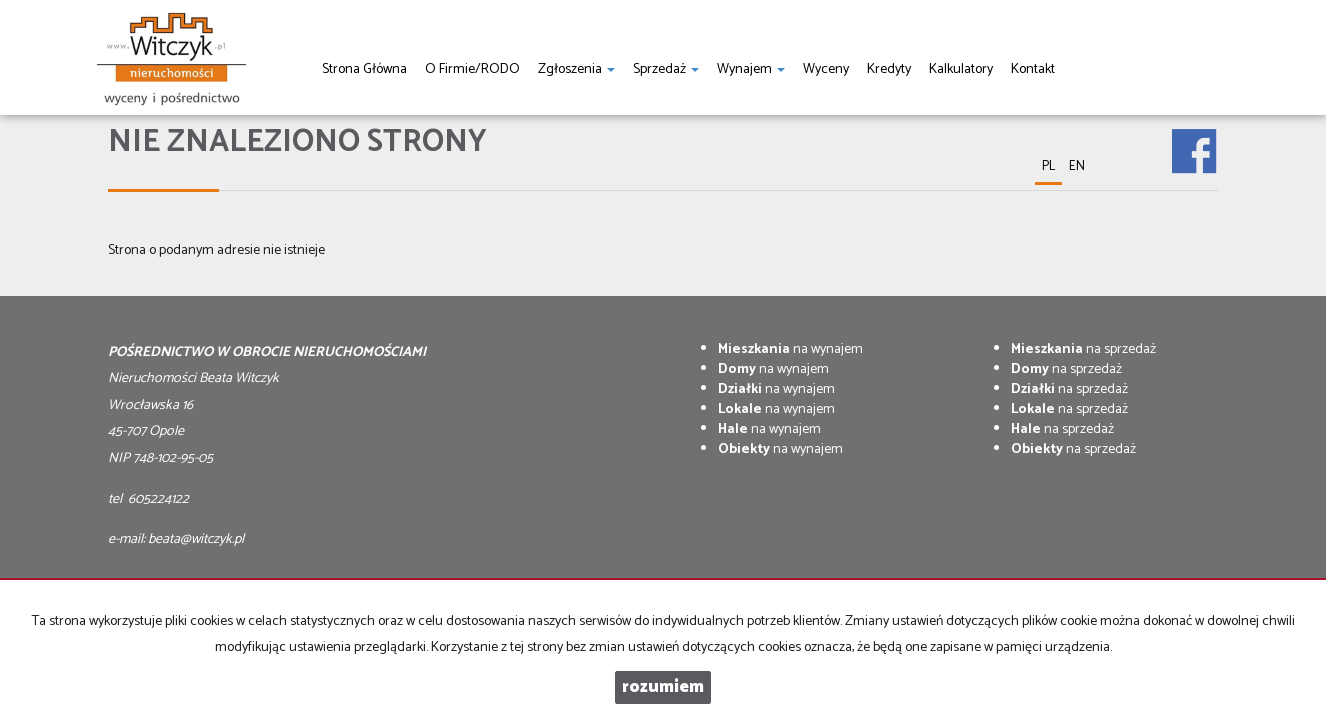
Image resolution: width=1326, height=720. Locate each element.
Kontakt (1033, 69)
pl (1048, 166)
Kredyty (889, 69)
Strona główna (364, 69)
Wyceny (826, 69)
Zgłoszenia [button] (576, 69)
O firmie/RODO (472, 69)
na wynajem (790, 349)
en (1077, 166)
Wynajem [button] (751, 69)
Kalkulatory (961, 69)
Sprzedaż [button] (666, 69)
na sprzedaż (1083, 349)
